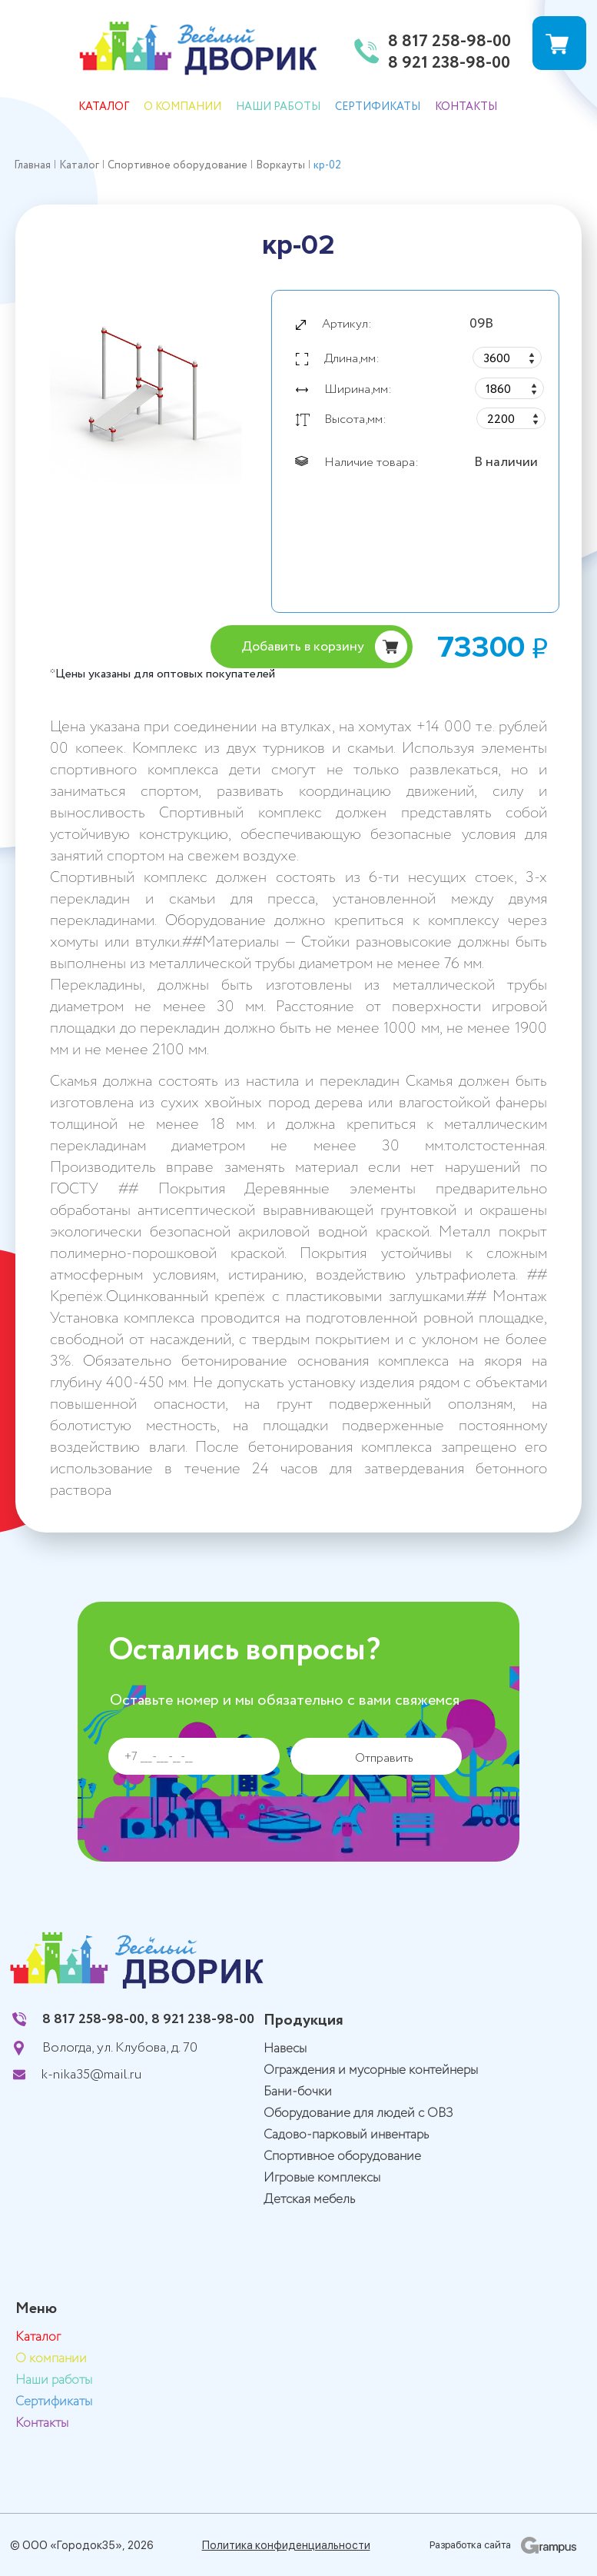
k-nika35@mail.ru (91, 2075)
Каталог (103, 107)
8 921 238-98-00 (449, 64)
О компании (182, 107)
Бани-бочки (298, 2091)
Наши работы (278, 107)
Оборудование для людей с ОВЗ (358, 2113)
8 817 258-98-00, (95, 2019)
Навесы (285, 2048)
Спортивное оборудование (342, 2156)
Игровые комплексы (322, 2178)
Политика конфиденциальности (286, 2545)
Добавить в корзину (302, 647)
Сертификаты (377, 107)
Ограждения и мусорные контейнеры (371, 2070)
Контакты (466, 107)
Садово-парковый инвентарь (346, 2135)
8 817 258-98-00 (449, 42)
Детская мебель (309, 2199)
